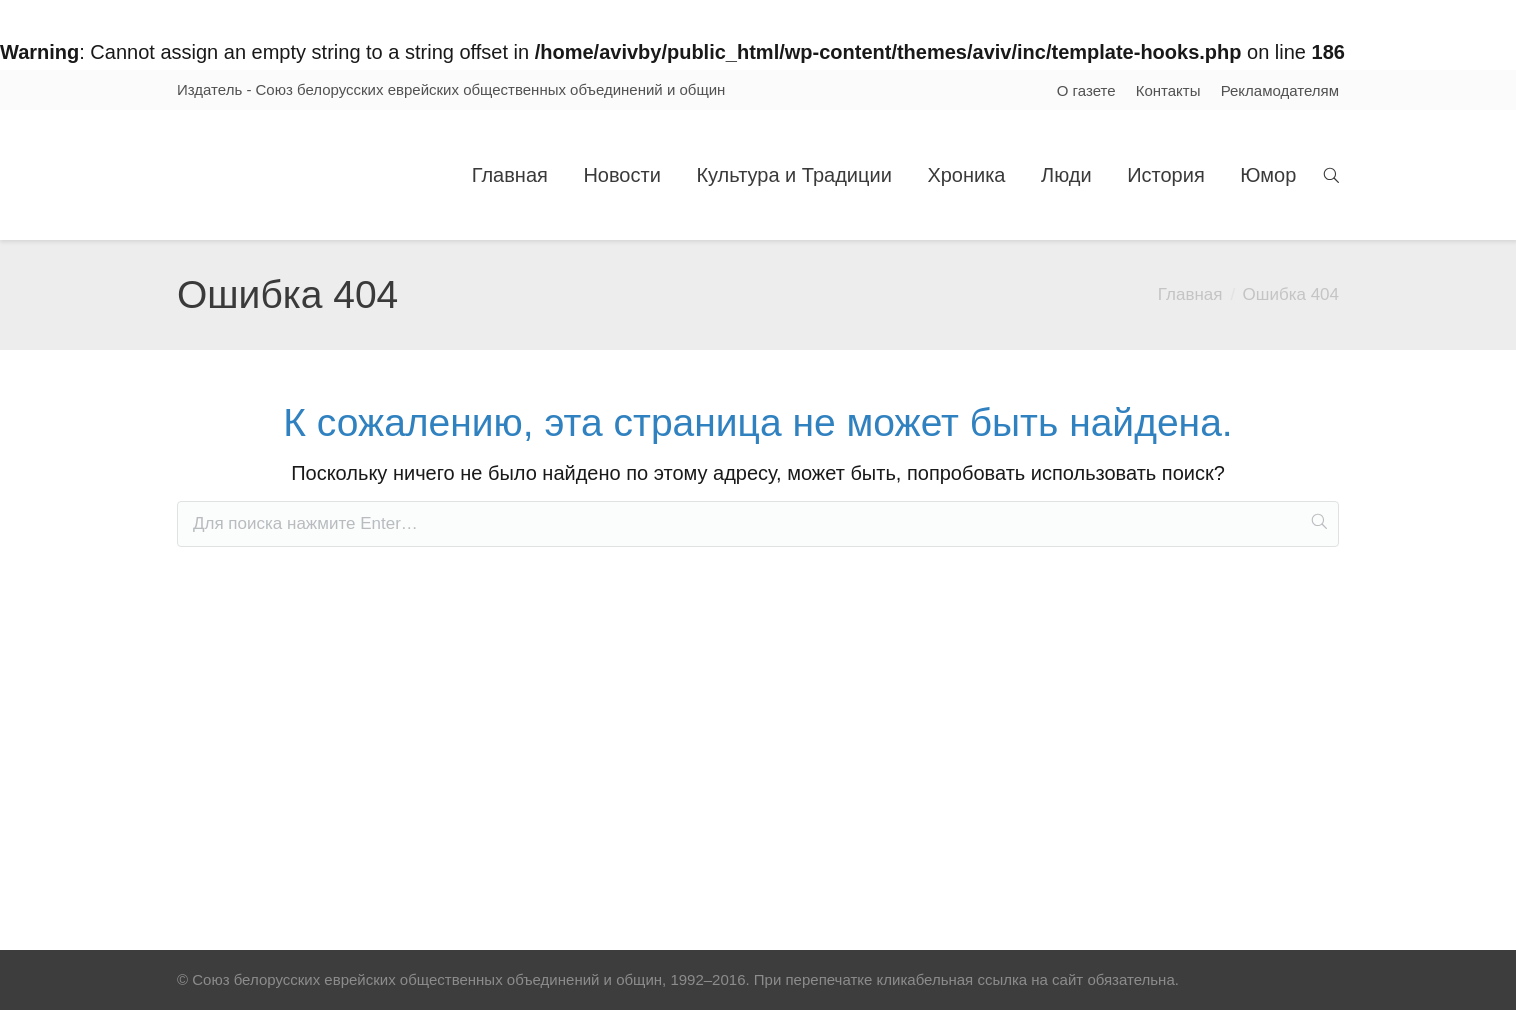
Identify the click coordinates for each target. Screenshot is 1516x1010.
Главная (1190, 294)
